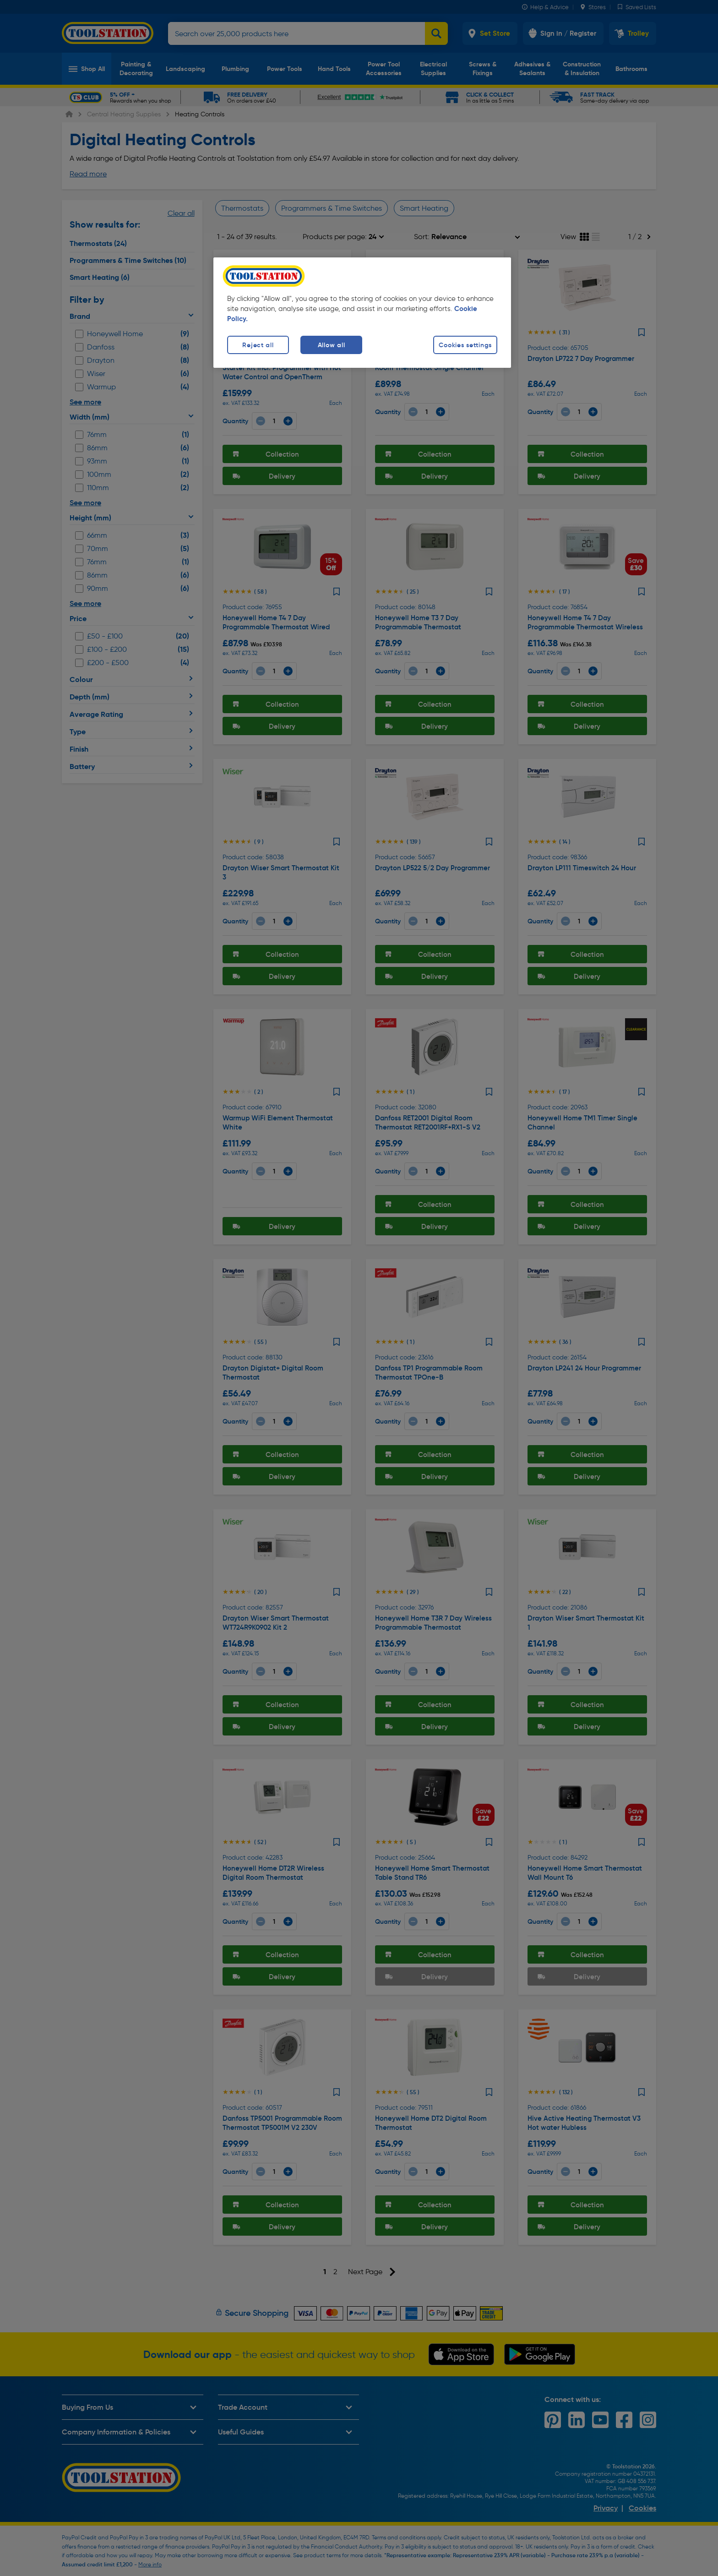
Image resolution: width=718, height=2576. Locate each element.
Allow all (331, 345)
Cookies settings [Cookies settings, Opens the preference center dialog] (465, 345)
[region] (362, 312)
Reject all (257, 345)
